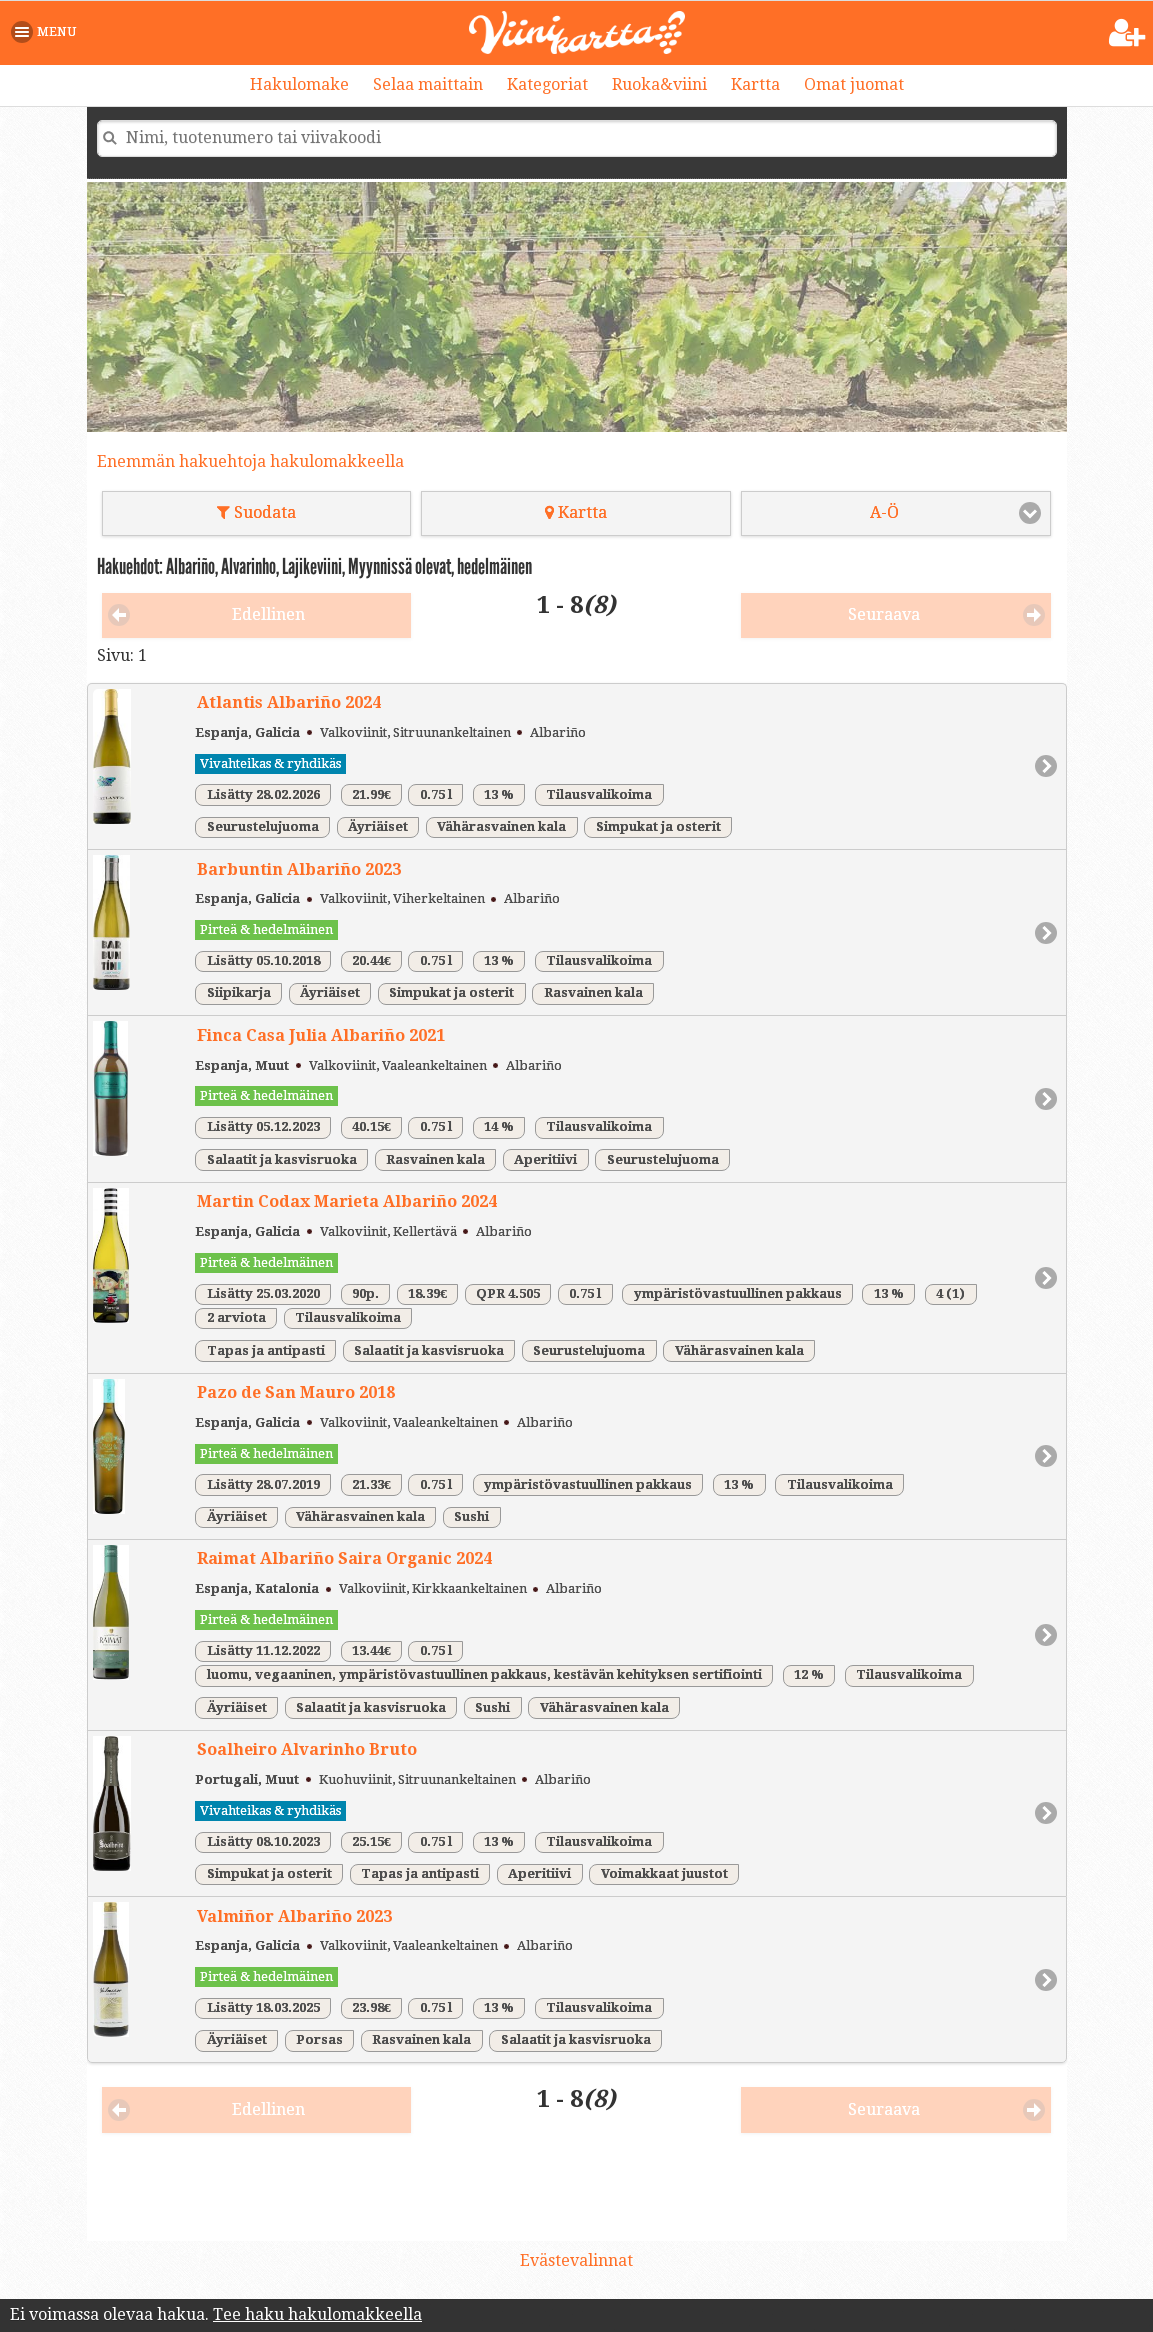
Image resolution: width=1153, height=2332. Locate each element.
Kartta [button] (576, 512)
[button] (47, 32)
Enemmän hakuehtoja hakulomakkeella (250, 461)
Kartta (755, 84)
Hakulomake (299, 84)
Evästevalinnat (576, 2260)
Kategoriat (547, 84)
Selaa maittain (428, 84)
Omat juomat (854, 84)
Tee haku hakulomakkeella (317, 2314)
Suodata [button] (256, 512)
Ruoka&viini (659, 84)
